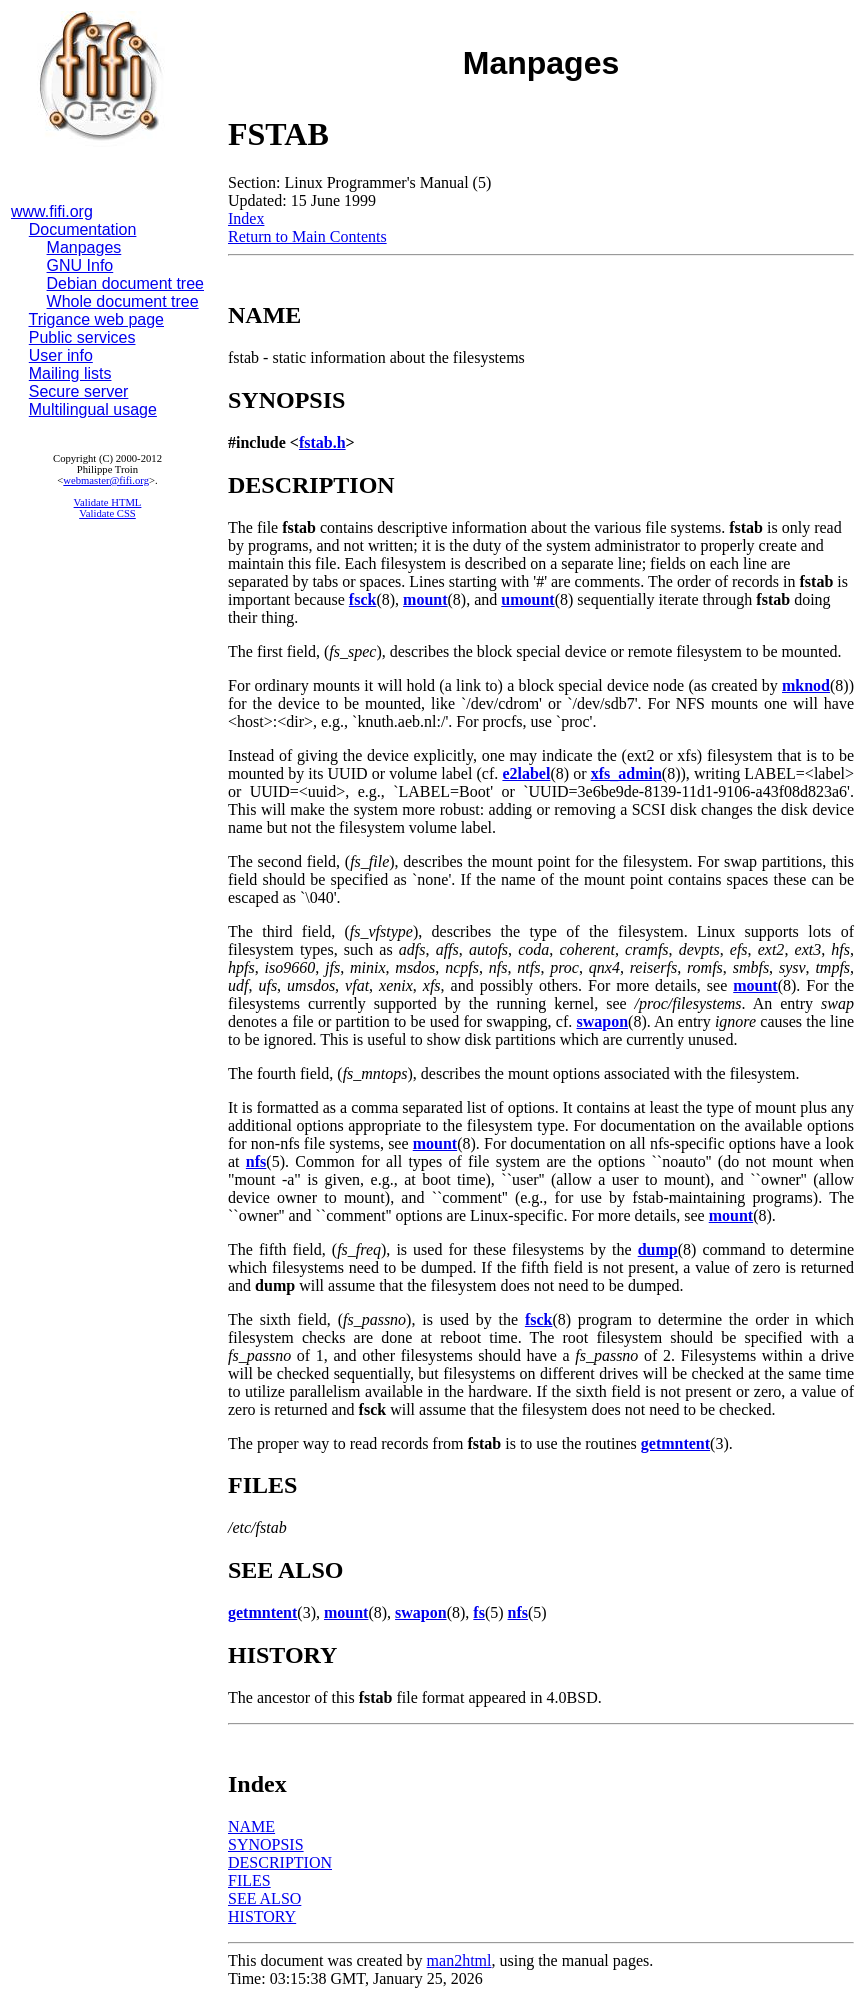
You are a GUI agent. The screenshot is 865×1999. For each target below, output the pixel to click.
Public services (82, 337)
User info (61, 355)
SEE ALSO (264, 1898)
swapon (602, 1021)
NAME (251, 1826)
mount (425, 599)
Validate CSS (107, 513)
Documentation (83, 229)
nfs (256, 1161)
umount (527, 599)
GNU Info (80, 265)
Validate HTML (108, 502)
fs (479, 1612)
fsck (363, 599)
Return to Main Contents (307, 236)
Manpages (84, 247)
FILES (249, 1880)
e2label (526, 773)
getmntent (675, 1443)
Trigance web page (97, 319)
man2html (459, 1960)
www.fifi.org (52, 211)
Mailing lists (70, 373)
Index (246, 218)
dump (658, 1249)
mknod (806, 685)
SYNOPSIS (266, 1844)
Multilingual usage (93, 409)
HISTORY (262, 1916)
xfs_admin (626, 773)
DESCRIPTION (280, 1862)
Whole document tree (123, 301)
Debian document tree (125, 283)
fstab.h (322, 442)
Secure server (79, 391)
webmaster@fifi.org (106, 480)
